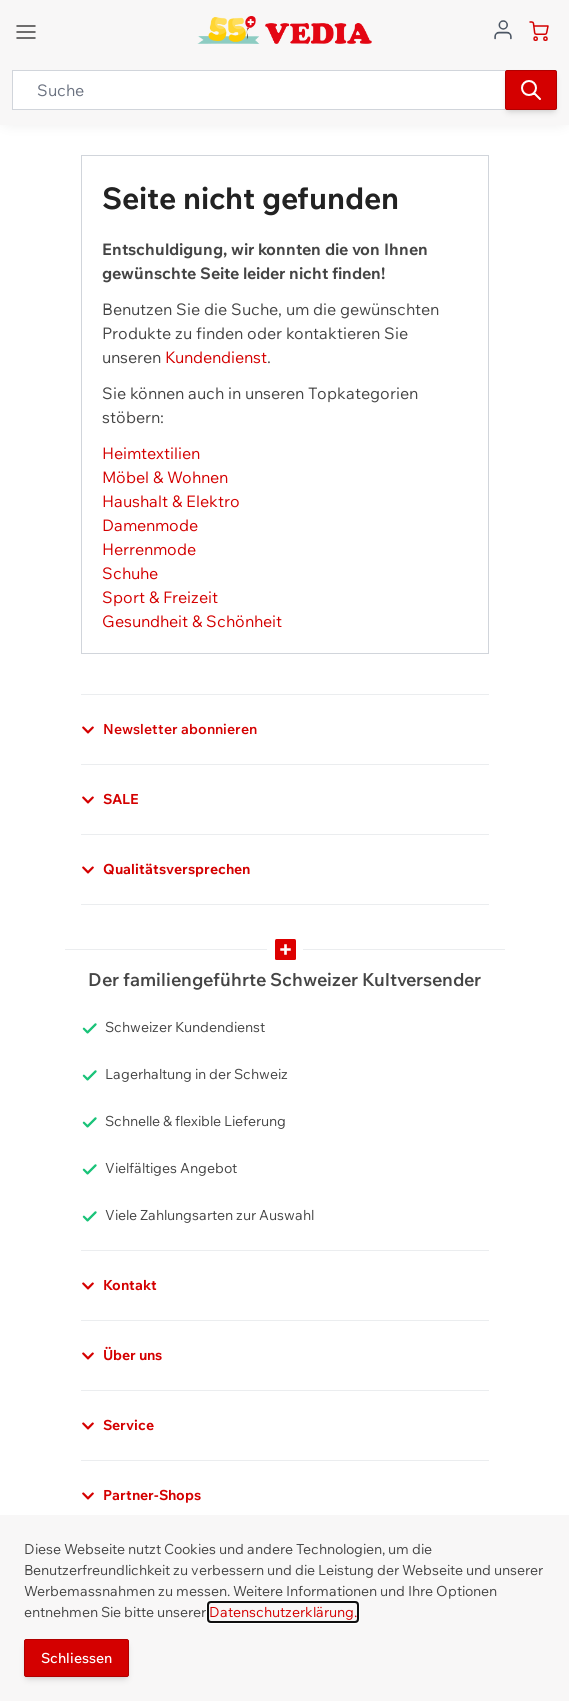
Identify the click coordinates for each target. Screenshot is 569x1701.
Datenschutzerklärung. (283, 1612)
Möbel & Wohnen (165, 477)
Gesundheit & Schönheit (192, 621)
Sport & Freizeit (160, 597)
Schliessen (76, 1658)
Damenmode (150, 525)
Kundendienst (216, 357)
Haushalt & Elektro (171, 501)
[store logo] (284, 30)
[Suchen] (531, 90)
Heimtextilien (151, 453)
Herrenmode (149, 549)
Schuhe (130, 573)
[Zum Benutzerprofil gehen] (503, 28)
